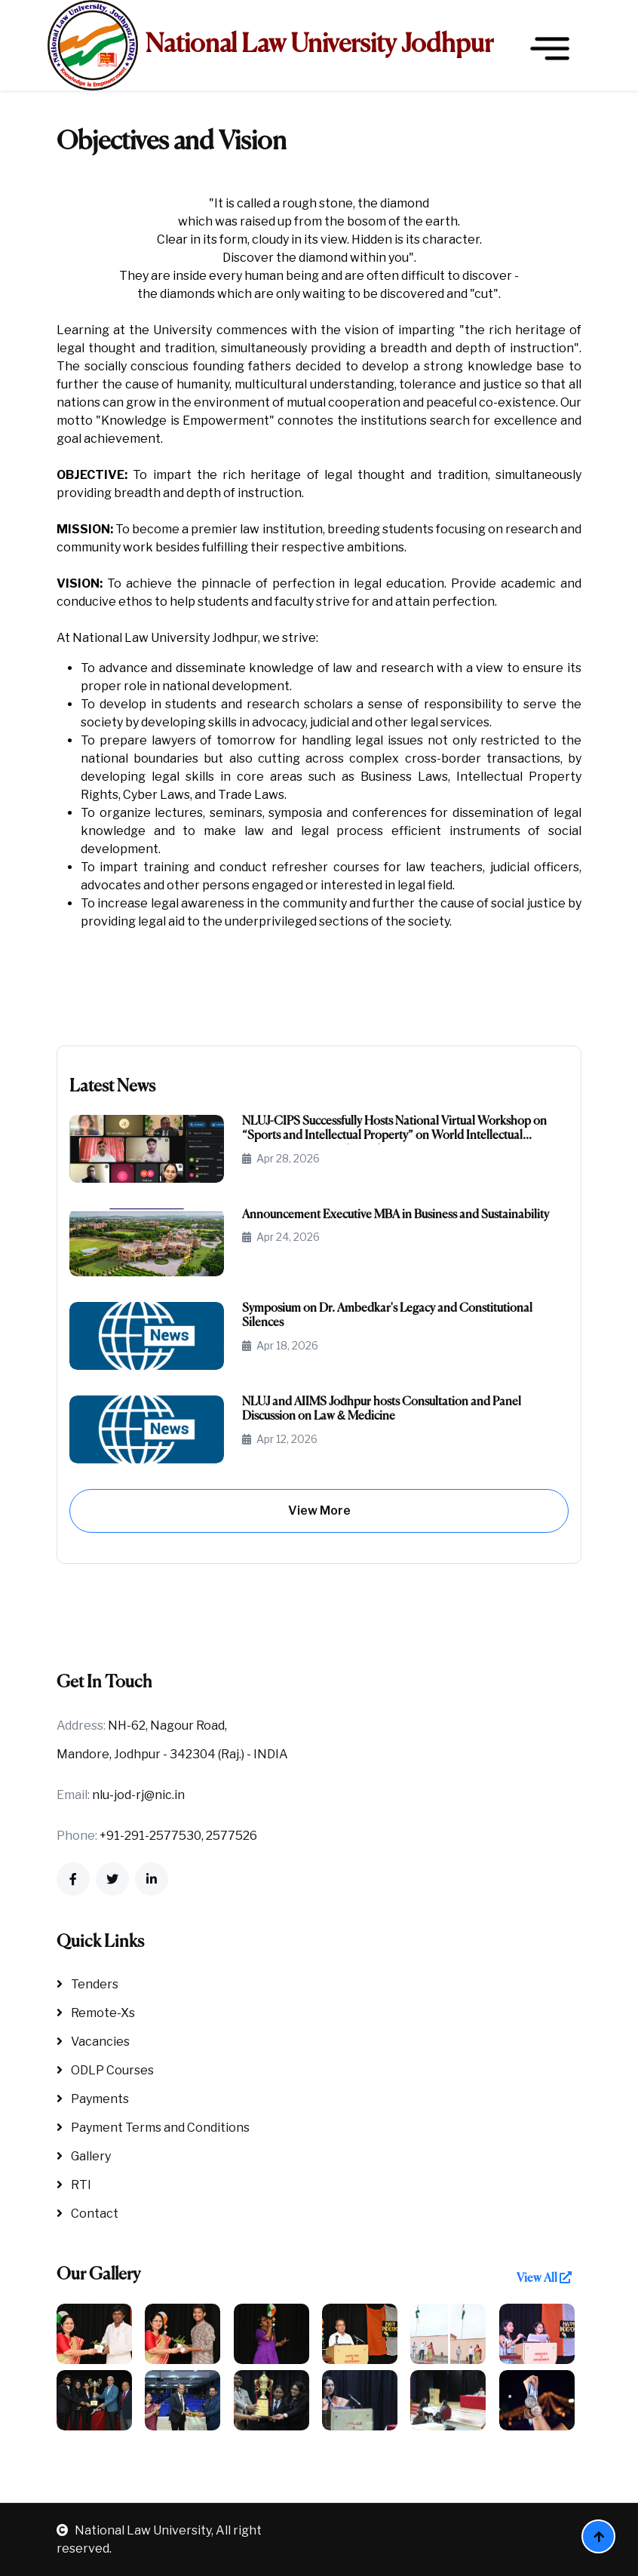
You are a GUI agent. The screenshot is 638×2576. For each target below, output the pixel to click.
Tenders (87, 1984)
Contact (87, 2213)
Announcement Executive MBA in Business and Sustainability (395, 1215)
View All (544, 2278)
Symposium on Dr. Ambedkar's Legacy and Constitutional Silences (387, 1316)
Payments (93, 2099)
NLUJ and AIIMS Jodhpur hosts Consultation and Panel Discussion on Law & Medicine (381, 1409)
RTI (74, 2185)
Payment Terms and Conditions (153, 2127)
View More (319, 1510)
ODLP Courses (105, 2070)
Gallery (84, 2156)
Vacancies (93, 2041)
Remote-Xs (96, 2013)
